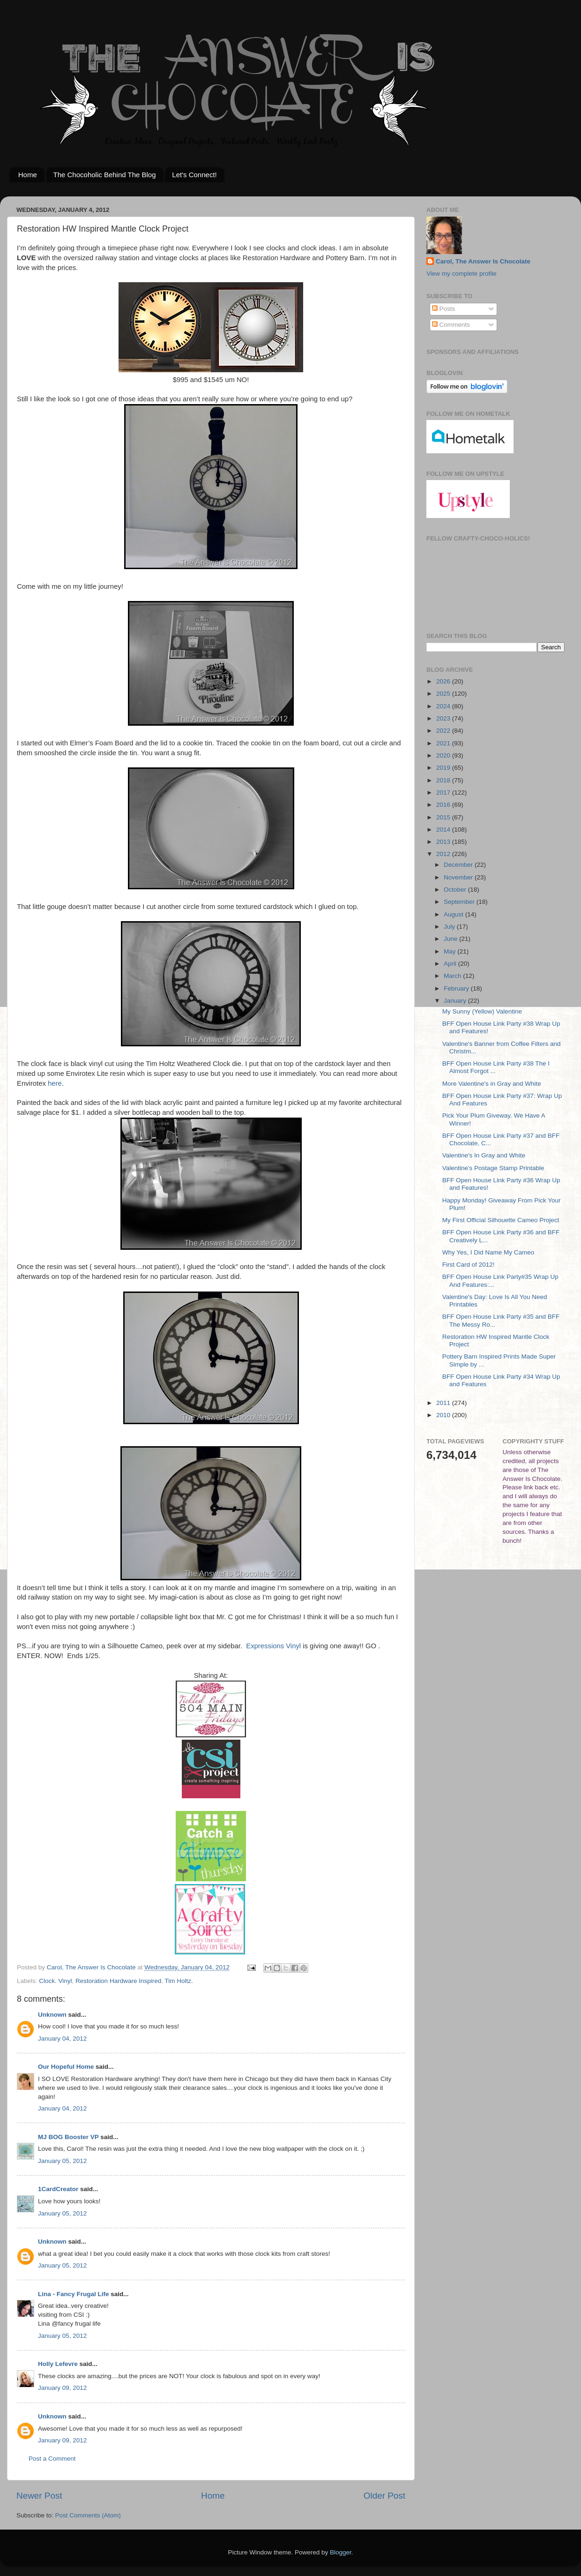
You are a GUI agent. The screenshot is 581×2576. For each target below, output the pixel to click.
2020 (444, 755)
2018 (444, 780)
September (460, 901)
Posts (443, 308)
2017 (444, 792)
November (459, 877)
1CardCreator (58, 2189)
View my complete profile (461, 273)
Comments (451, 324)
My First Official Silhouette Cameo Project (500, 1220)
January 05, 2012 (62, 2160)
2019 (444, 767)
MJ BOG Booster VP (68, 2136)
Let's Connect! (194, 175)
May (450, 951)
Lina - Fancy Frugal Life (73, 2294)
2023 (444, 718)
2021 (444, 743)
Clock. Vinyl (55, 1980)
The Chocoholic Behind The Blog (104, 175)
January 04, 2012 (62, 2038)
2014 (444, 829)
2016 (444, 804)
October (456, 889)
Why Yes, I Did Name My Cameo (488, 1252)
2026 (444, 681)
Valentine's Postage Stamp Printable (493, 1168)
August (454, 914)
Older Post (384, 2496)
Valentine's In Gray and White (483, 1155)
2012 (444, 853)
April (451, 963)
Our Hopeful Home (66, 2066)
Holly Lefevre (58, 2363)
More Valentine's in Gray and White (491, 1083)
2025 (444, 693)
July (450, 926)
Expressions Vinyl (272, 1646)
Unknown (52, 2014)
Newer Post (39, 2496)
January (456, 1000)
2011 (444, 1402)
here (55, 1083)
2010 (444, 1415)
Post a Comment (52, 2458)
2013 (444, 841)
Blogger (340, 2552)
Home (27, 175)
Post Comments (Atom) (88, 2515)
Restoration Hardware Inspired (118, 1980)
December (459, 864)
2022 (444, 730)
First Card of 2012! (468, 1264)
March (453, 975)
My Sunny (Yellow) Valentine (482, 1011)
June (451, 938)
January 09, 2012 (62, 2387)
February (457, 988)
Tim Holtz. (178, 1980)
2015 (444, 817)
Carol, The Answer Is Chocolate (483, 261)
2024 (444, 706)
